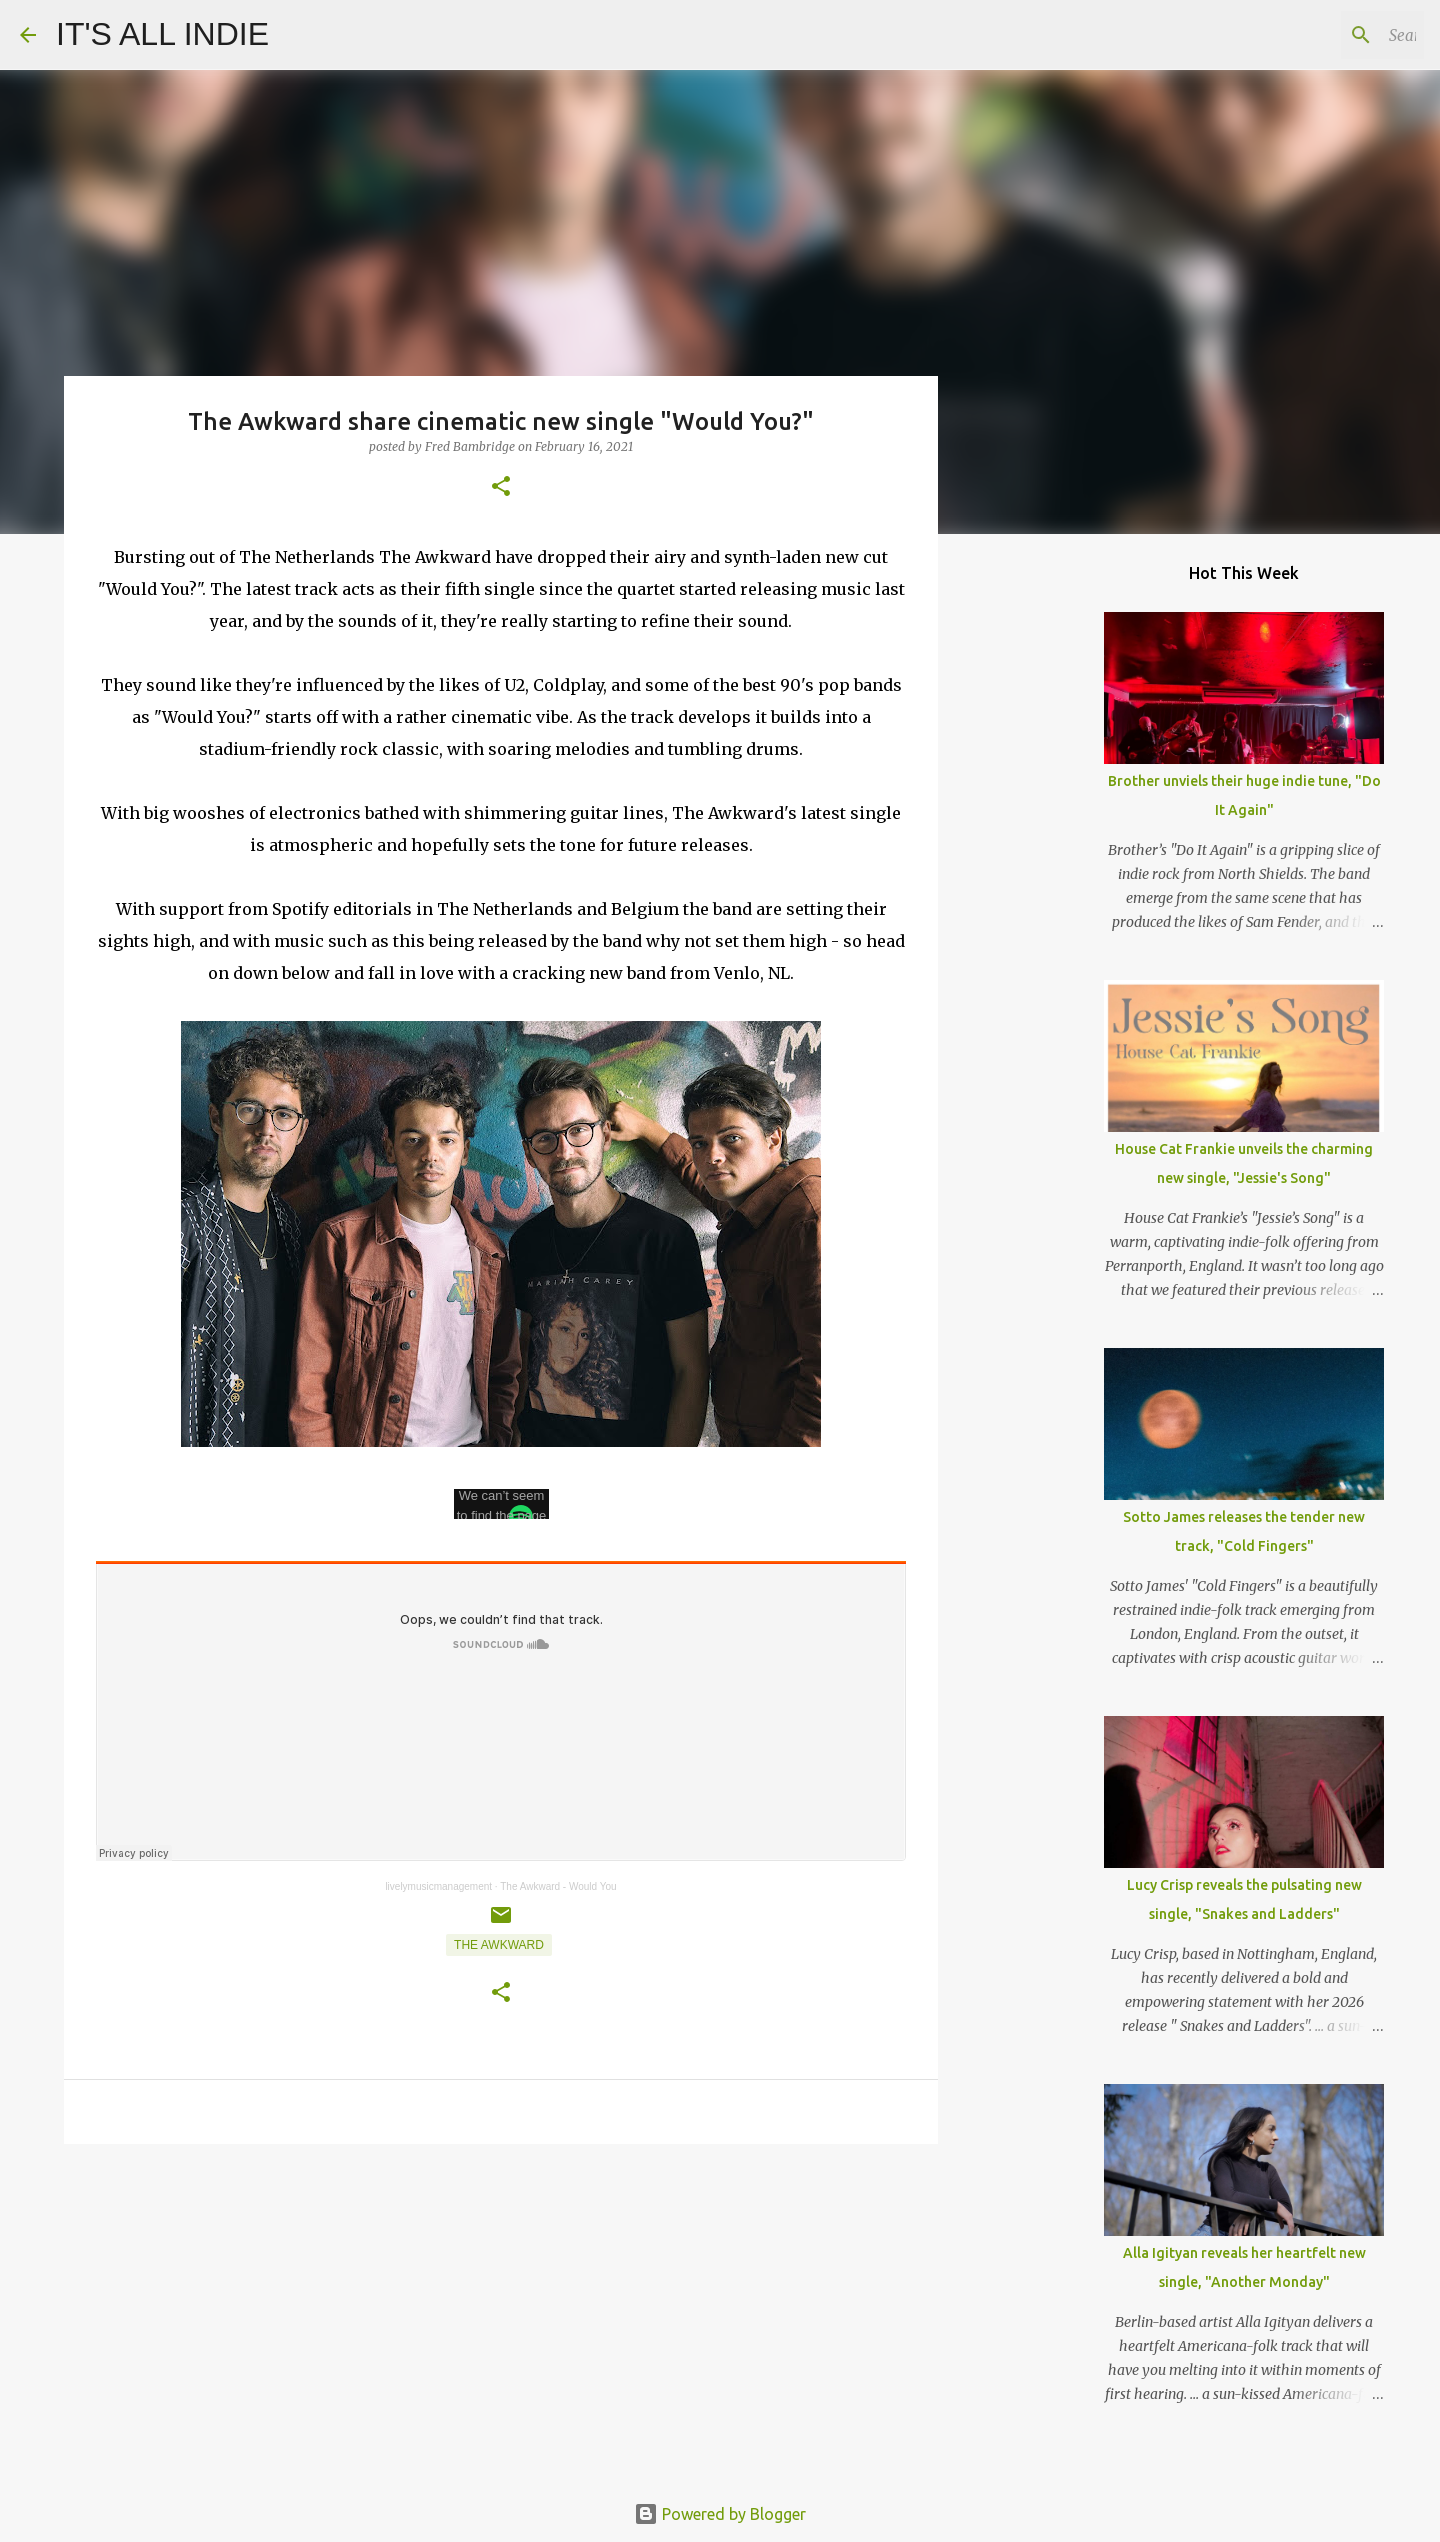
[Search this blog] (1319, 35)
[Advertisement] (501, 2314)
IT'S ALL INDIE (162, 34)
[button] (501, 487)
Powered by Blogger (720, 2514)
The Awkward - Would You (558, 1886)
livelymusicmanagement (438, 1886)
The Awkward (499, 1945)
